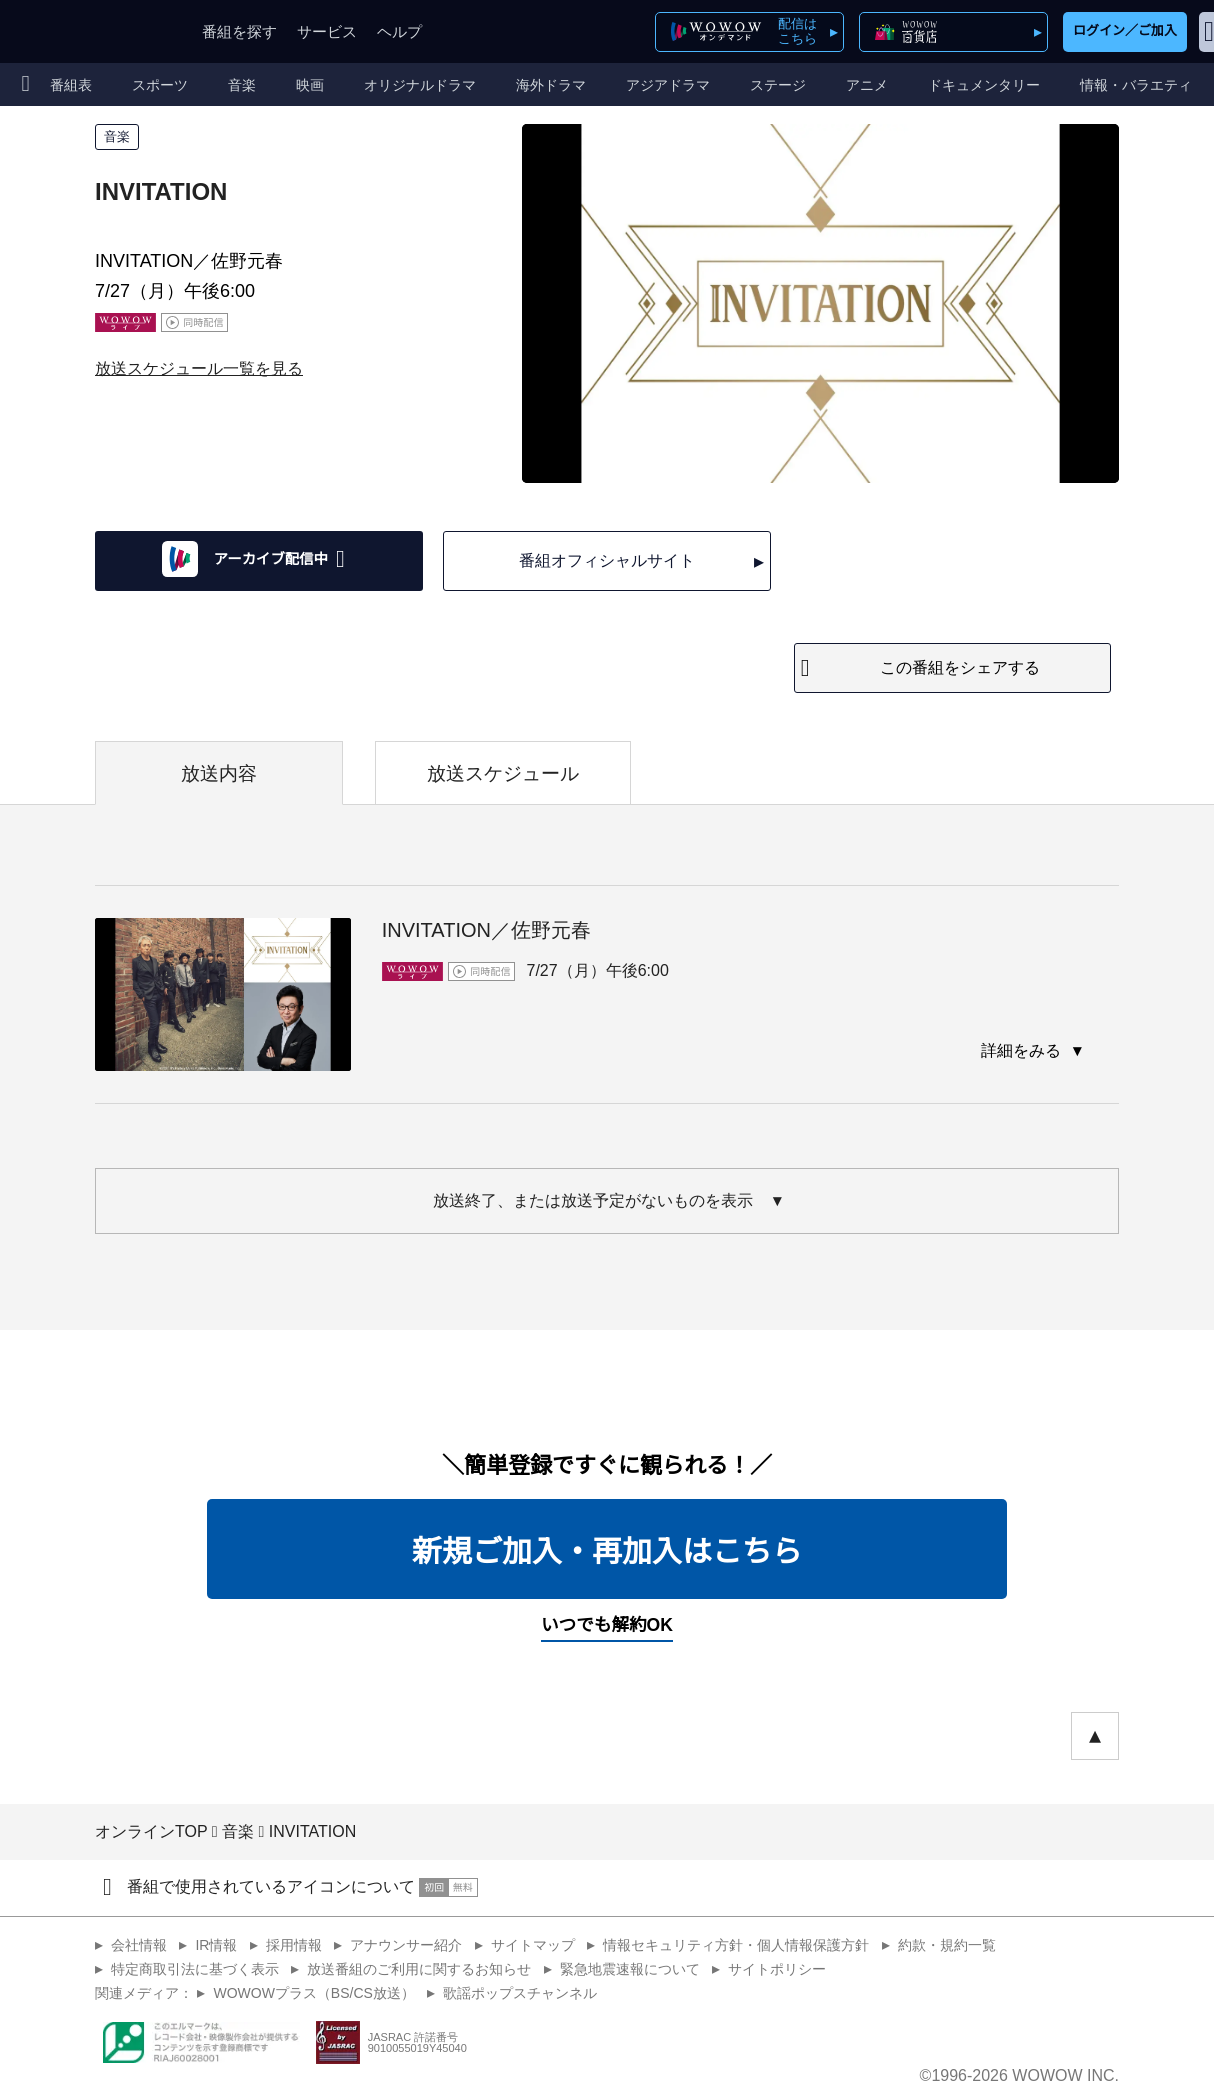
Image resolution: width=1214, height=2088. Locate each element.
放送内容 (219, 773)
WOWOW (88, 31)
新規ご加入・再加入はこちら (607, 1551)
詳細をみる (1023, 1050)
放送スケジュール (503, 773)
